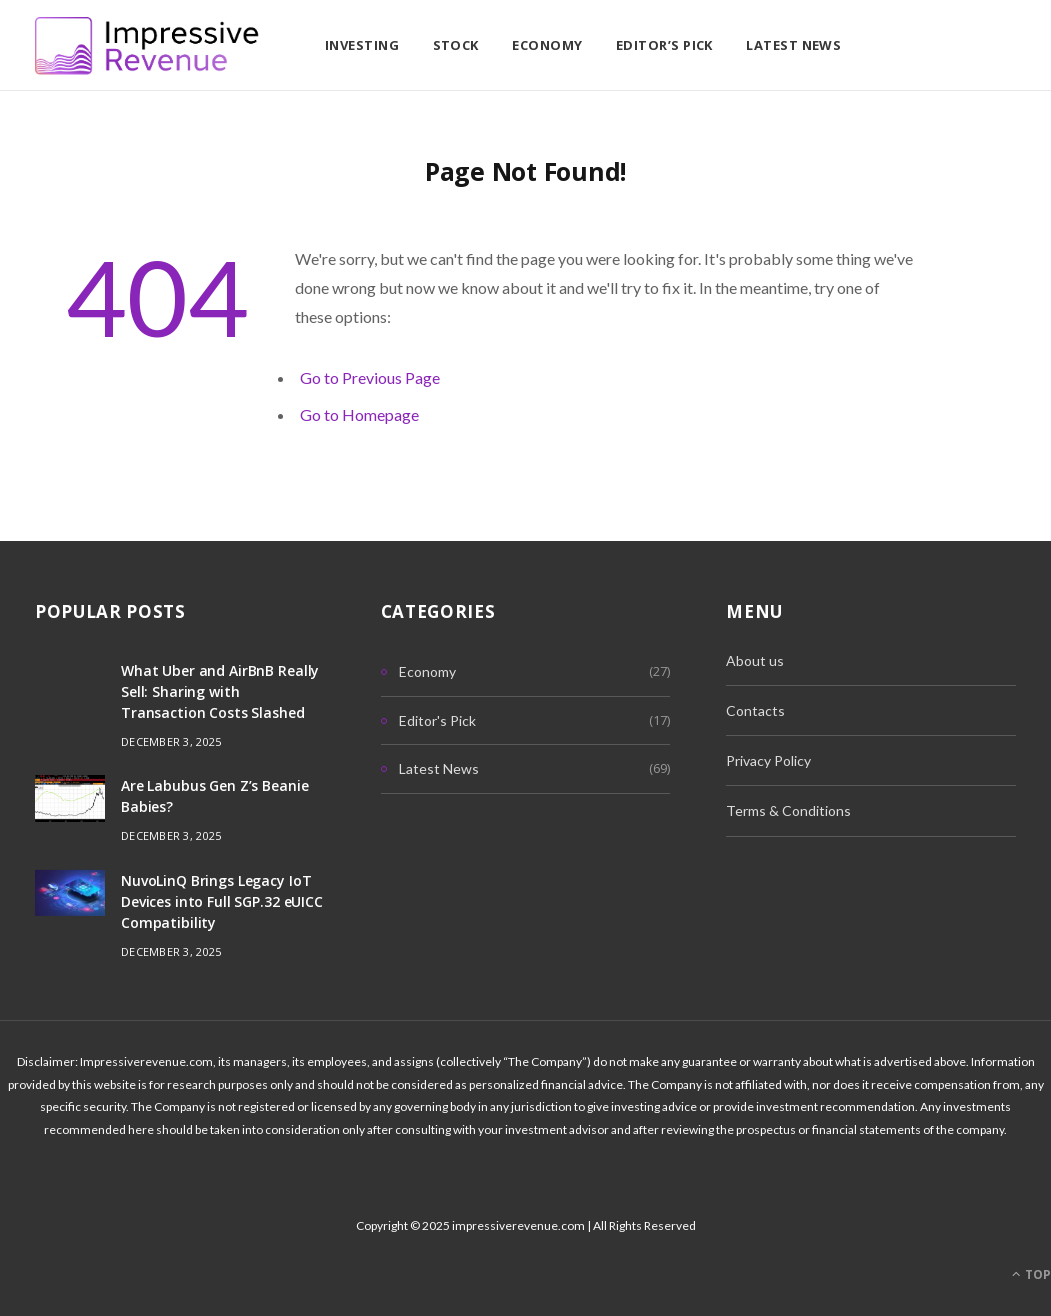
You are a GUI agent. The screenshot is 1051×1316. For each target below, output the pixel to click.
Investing (362, 45)
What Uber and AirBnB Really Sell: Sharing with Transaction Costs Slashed (220, 691)
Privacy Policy (768, 760)
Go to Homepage (359, 414)
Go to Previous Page (370, 377)
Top (1031, 1274)
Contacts (755, 710)
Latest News (793, 45)
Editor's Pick (437, 720)
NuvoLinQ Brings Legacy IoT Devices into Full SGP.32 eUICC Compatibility (222, 901)
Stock (456, 45)
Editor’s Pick (664, 45)
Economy (547, 45)
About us (755, 660)
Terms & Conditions (788, 810)
